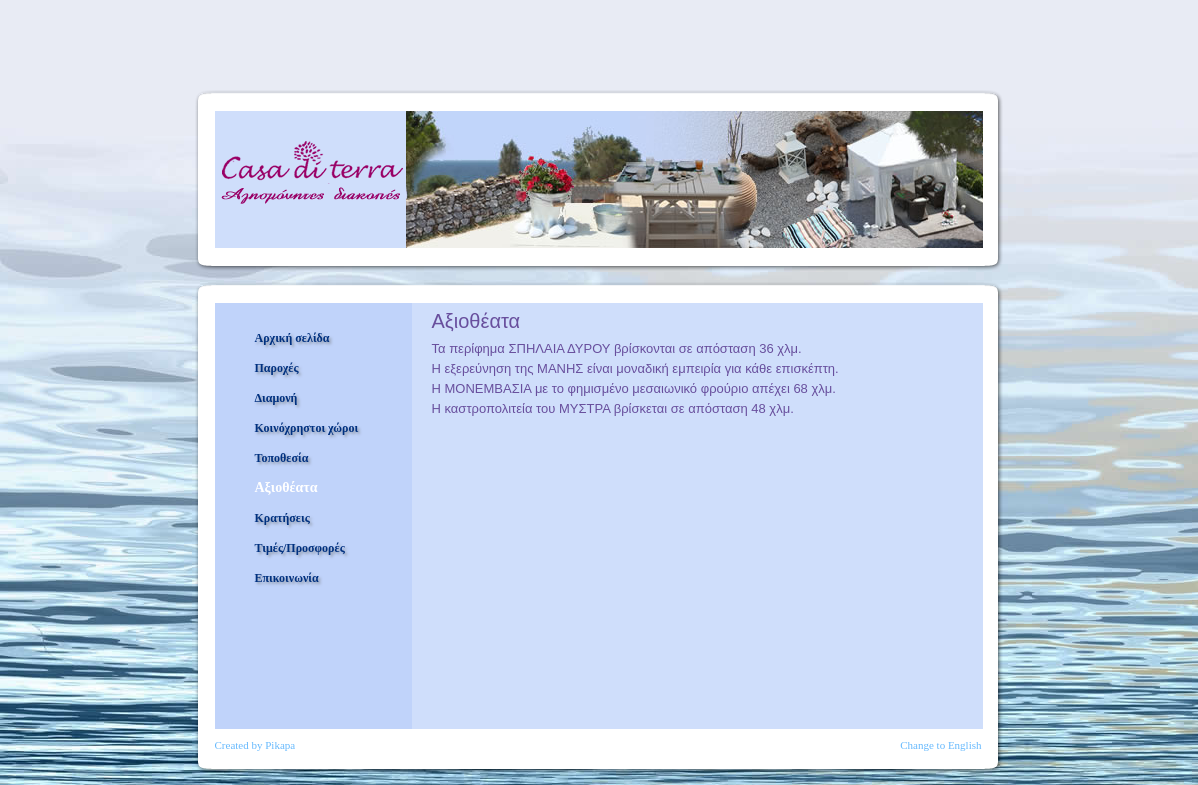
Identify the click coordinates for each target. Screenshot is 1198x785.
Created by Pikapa (255, 745)
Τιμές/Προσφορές (300, 548)
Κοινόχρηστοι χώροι (307, 428)
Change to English (940, 745)
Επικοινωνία (287, 578)
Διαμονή (276, 398)
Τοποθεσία (282, 458)
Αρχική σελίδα (292, 338)
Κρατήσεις (282, 518)
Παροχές (277, 368)
